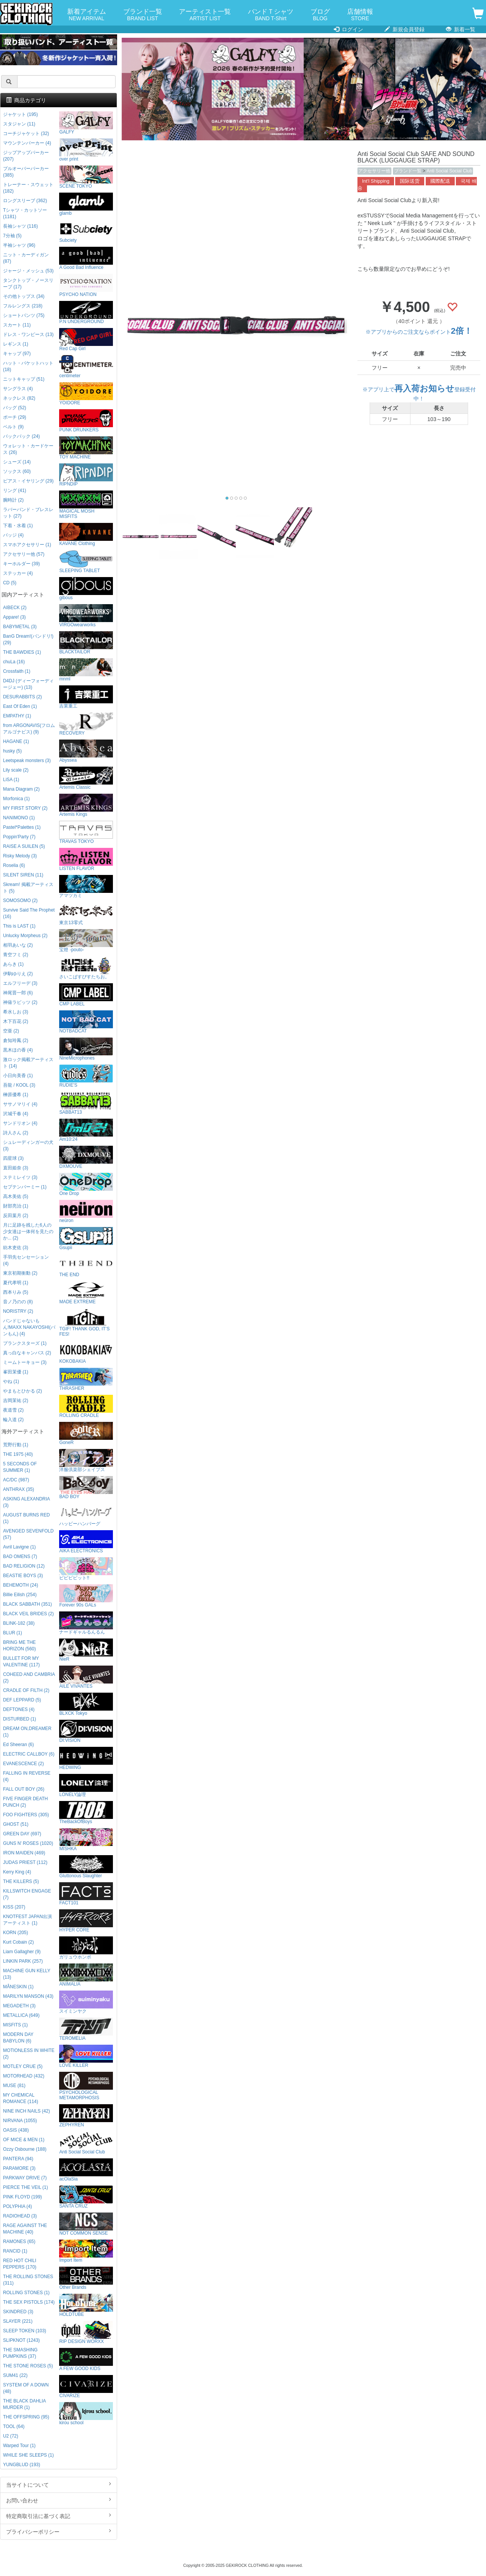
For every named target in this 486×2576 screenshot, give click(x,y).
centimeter (86, 366)
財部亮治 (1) (15, 1206)
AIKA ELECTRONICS (86, 1541)
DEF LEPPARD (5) (22, 1700)
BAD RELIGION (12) (24, 1566)
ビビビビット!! (86, 1569)
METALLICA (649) (21, 2015)
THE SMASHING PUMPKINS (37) (20, 2353)
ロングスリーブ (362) (25, 200)
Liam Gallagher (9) (21, 1951)
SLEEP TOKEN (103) (24, 2330)
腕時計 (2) (13, 500)
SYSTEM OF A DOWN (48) (26, 2388)
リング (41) (14, 490)
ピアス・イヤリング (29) (28, 481)
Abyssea (86, 751)
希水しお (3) (15, 1012)
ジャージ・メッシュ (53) (28, 270)
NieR (86, 1650)
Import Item (86, 2251)
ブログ (320, 15)
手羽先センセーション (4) (26, 1260)
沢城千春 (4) (15, 1113)
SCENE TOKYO (86, 177)
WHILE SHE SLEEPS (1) (28, 2455)
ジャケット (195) (20, 114)
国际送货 (410, 181)
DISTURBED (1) (19, 1719)
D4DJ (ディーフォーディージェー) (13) (28, 684)
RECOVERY (86, 724)
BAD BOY (86, 1487)
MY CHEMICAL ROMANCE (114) (20, 2098)
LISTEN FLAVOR (86, 859)
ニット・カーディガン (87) (26, 258)
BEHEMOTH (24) (20, 1585)
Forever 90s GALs (86, 1596)
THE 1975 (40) (18, 1454)
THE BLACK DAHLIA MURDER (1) (24, 2404)
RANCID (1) (15, 2251)
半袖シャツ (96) (19, 245)
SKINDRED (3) (18, 2311)
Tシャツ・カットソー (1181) (25, 213)
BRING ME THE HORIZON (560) (19, 1645)
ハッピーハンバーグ (86, 1514)
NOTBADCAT (86, 1022)
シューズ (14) (17, 462)
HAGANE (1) (16, 741)
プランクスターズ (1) (25, 1343)
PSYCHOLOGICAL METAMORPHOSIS (86, 2086)
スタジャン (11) (19, 124)
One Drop (86, 1184)
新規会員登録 (405, 29)
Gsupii (86, 1238)
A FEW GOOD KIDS (86, 2359)
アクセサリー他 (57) (23, 554)
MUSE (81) (14, 2085)
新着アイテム (86, 15)
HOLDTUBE (86, 2305)
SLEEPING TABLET (86, 561)
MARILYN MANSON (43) (28, 1996)
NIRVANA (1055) (20, 2120)
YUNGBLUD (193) (21, 2464)
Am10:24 (86, 1130)
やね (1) (11, 1381)
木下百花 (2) (15, 1021)
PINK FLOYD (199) (22, 2197)
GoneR (86, 1433)
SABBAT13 (86, 1103)
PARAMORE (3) (19, 2168)
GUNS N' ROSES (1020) (28, 1843)
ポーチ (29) (14, 417)
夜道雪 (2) (13, 1410)
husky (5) (12, 751)
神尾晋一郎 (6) (18, 992)
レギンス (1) (15, 344)
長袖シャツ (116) (20, 226)
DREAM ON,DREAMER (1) (27, 1732)
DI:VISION (86, 1731)
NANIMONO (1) (19, 817)
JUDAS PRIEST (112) (25, 1862)
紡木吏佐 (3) (15, 1247)
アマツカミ (86, 886)
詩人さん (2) (15, 1132)
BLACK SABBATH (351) (27, 1604)
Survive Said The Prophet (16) (29, 913)
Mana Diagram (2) (21, 789)
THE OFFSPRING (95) (26, 2417)
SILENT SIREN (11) (23, 875)
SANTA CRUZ (86, 2197)
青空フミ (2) (15, 954)
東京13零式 (86, 913)
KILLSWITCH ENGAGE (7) (27, 1894)
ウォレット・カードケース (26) (28, 449)
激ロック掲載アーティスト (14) (28, 1063)
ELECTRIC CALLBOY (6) (29, 1754)
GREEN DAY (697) (22, 1833)
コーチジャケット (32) (26, 133)
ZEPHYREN (86, 2115)
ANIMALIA (86, 1975)
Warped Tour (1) (19, 2445)
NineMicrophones (86, 1049)
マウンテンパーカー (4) (27, 143)
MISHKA (86, 1839)
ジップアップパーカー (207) (26, 156)
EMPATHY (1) (17, 716)
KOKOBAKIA (86, 1352)
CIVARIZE (86, 2386)
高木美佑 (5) (15, 1196)
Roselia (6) (14, 865)
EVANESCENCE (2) (23, 1763)
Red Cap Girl (86, 339)
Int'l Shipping (375, 181)
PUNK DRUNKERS (86, 421)
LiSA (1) (11, 779)
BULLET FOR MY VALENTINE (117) (21, 1661)
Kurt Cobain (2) (18, 1942)
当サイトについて (58, 2484)
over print (86, 150)
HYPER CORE (86, 1921)
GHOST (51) (16, 1824)
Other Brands (86, 2278)
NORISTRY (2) (18, 1311)
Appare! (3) (14, 617)
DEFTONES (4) (18, 1709)
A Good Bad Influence (86, 258)
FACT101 (86, 1893)
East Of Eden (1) (20, 706)
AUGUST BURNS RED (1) (26, 1518)
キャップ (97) (17, 353)
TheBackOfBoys (86, 1812)
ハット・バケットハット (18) (28, 366)
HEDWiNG (86, 1758)
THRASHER (86, 1379)
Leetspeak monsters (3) (27, 760)
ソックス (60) (17, 471)
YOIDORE (86, 393)
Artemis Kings (86, 805)
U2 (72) (10, 2436)
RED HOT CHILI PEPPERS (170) (19, 2264)
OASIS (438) (16, 2130)
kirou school (86, 2413)
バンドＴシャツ (270, 15)
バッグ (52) (14, 407)
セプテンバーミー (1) (25, 1187)
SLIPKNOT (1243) (21, 2340)
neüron (86, 1211)
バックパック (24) (21, 436)
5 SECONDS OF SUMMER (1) (20, 1467)
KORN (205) (15, 1932)
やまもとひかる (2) (22, 1391)
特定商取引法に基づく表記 (58, 2515)
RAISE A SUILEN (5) (24, 846)
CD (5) (9, 582)
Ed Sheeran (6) (18, 1744)
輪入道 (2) (13, 1419)
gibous (86, 588)
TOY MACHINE (86, 448)
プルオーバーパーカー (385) (26, 172)
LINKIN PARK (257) (23, 1961)
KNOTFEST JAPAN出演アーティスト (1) (27, 1920)
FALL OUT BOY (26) (23, 1789)
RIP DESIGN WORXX (86, 2332)
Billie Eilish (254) (20, 1594)
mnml (86, 670)
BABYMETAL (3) (20, 626)
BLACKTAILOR (86, 642)
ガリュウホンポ (86, 1948)
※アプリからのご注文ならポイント (418, 332)
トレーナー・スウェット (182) (28, 188)
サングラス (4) (18, 388)
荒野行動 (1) (15, 1444)
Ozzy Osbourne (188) (25, 2149)
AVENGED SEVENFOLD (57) (28, 1534)
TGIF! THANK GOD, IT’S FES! (86, 1322)
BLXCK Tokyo (86, 1704)
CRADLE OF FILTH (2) (26, 1690)
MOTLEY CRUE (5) (23, 2066)
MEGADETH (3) (19, 2005)
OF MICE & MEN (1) (23, 2139)
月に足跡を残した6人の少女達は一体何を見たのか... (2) (28, 1231)
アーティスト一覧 (205, 15)
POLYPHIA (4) (17, 2206)
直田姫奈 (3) (15, 1168)
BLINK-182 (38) (19, 1623)
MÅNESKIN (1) (18, 1986)
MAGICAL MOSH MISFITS (86, 504)
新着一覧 (460, 29)
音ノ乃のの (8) (18, 1301)
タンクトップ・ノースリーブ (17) (28, 283)
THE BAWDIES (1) (22, 652)
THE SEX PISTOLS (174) (29, 2302)
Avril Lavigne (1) (19, 1547)
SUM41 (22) (15, 2375)
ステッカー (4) (18, 573)
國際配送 (440, 181)
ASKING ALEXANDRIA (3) (26, 1502)
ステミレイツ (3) (20, 1177)
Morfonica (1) (16, 798)
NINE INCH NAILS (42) (26, 2111)
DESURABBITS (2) (22, 696)
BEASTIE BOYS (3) (23, 1575)
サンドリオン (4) (20, 1123)
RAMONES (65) (19, 2241)
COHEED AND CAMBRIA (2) (29, 1678)
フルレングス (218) (22, 306)
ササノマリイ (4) (20, 1104)
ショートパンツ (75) (23, 315)
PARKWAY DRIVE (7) (25, 2177)
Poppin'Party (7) (19, 836)
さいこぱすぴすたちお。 (86, 967)
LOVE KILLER (86, 2056)
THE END (86, 1265)
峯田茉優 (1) (15, 1372)
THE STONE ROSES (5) (28, 2366)
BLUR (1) (12, 1632)
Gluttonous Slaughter (86, 1866)
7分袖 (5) (12, 235)
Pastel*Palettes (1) (21, 827)
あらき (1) (13, 964)
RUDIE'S (86, 1076)
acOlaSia (86, 2170)
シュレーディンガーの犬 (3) (28, 1145)
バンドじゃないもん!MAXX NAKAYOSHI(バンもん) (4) (29, 1327)
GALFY (86, 123)
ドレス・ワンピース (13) (28, 334)
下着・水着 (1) (18, 525)
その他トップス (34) (23, 296)
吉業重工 (86, 697)
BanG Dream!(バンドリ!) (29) (28, 639)
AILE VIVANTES (86, 1677)
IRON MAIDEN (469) (24, 1853)
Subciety (86, 231)
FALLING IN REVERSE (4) (26, 1776)
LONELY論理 (86, 1785)
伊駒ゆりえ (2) (18, 973)
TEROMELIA (86, 2029)
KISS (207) (14, 1907)
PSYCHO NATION (86, 285)
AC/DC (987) (16, 1480)
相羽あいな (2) (18, 945)
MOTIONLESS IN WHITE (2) (29, 2054)
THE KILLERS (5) (21, 1881)
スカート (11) (17, 325)
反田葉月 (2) (15, 1215)
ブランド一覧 (142, 15)
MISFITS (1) (15, 2025)
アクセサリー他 (374, 171)
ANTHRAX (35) (18, 1489)
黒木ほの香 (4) (18, 1050)
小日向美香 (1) (18, 1075)
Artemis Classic (86, 778)
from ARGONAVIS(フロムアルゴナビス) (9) (29, 729)
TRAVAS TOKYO (86, 832)
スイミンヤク (86, 2002)
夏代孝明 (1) (15, 1282)
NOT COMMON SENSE (86, 2224)
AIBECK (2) (14, 607)
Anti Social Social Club (449, 171)
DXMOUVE (86, 1157)
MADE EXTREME (86, 1292)
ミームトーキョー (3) (25, 1362)
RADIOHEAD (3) (20, 2216)
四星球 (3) (13, 1158)
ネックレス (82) (19, 398)
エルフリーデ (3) (20, 983)
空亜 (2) (11, 1031)
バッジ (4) (13, 535)
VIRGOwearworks (86, 615)
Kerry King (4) (17, 1872)
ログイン (348, 29)
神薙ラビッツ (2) (20, 1002)
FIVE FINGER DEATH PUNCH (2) (25, 1802)
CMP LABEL (86, 995)
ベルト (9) (13, 426)
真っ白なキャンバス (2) (27, 1353)
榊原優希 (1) (15, 1094)
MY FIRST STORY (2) (25, 808)
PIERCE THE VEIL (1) (25, 2187)
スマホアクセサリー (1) (27, 544)
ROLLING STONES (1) (26, 2292)
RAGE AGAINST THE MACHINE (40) (25, 2229)
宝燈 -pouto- (86, 940)
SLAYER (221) (17, 2321)
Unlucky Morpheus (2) (25, 935)
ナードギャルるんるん (86, 1623)
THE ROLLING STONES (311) (28, 2280)
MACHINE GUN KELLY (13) (26, 1974)
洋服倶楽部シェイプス (86, 1460)
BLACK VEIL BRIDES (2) (28, 1613)
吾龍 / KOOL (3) (19, 1085)
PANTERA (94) (18, 2158)
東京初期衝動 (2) (20, 1273)
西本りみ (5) (15, 1292)
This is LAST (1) (19, 926)
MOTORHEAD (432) (23, 2076)
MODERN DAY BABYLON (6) (18, 2038)
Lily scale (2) (16, 770)
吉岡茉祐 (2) (15, 1400)
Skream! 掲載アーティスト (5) (28, 888)
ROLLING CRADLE (86, 1406)
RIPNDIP (86, 475)
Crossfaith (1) (16, 671)
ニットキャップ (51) (23, 379)
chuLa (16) (14, 661)
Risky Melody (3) (20, 856)
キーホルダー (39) (21, 563)
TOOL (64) (13, 2426)
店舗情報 (360, 15)
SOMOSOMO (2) (20, 900)
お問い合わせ (58, 2500)
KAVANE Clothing (86, 534)
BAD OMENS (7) (20, 1556)
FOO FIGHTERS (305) (26, 1814)
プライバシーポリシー (58, 2531)
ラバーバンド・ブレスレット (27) (28, 513)
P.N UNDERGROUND (86, 312)
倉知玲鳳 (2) (15, 1040)
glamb (86, 204)
